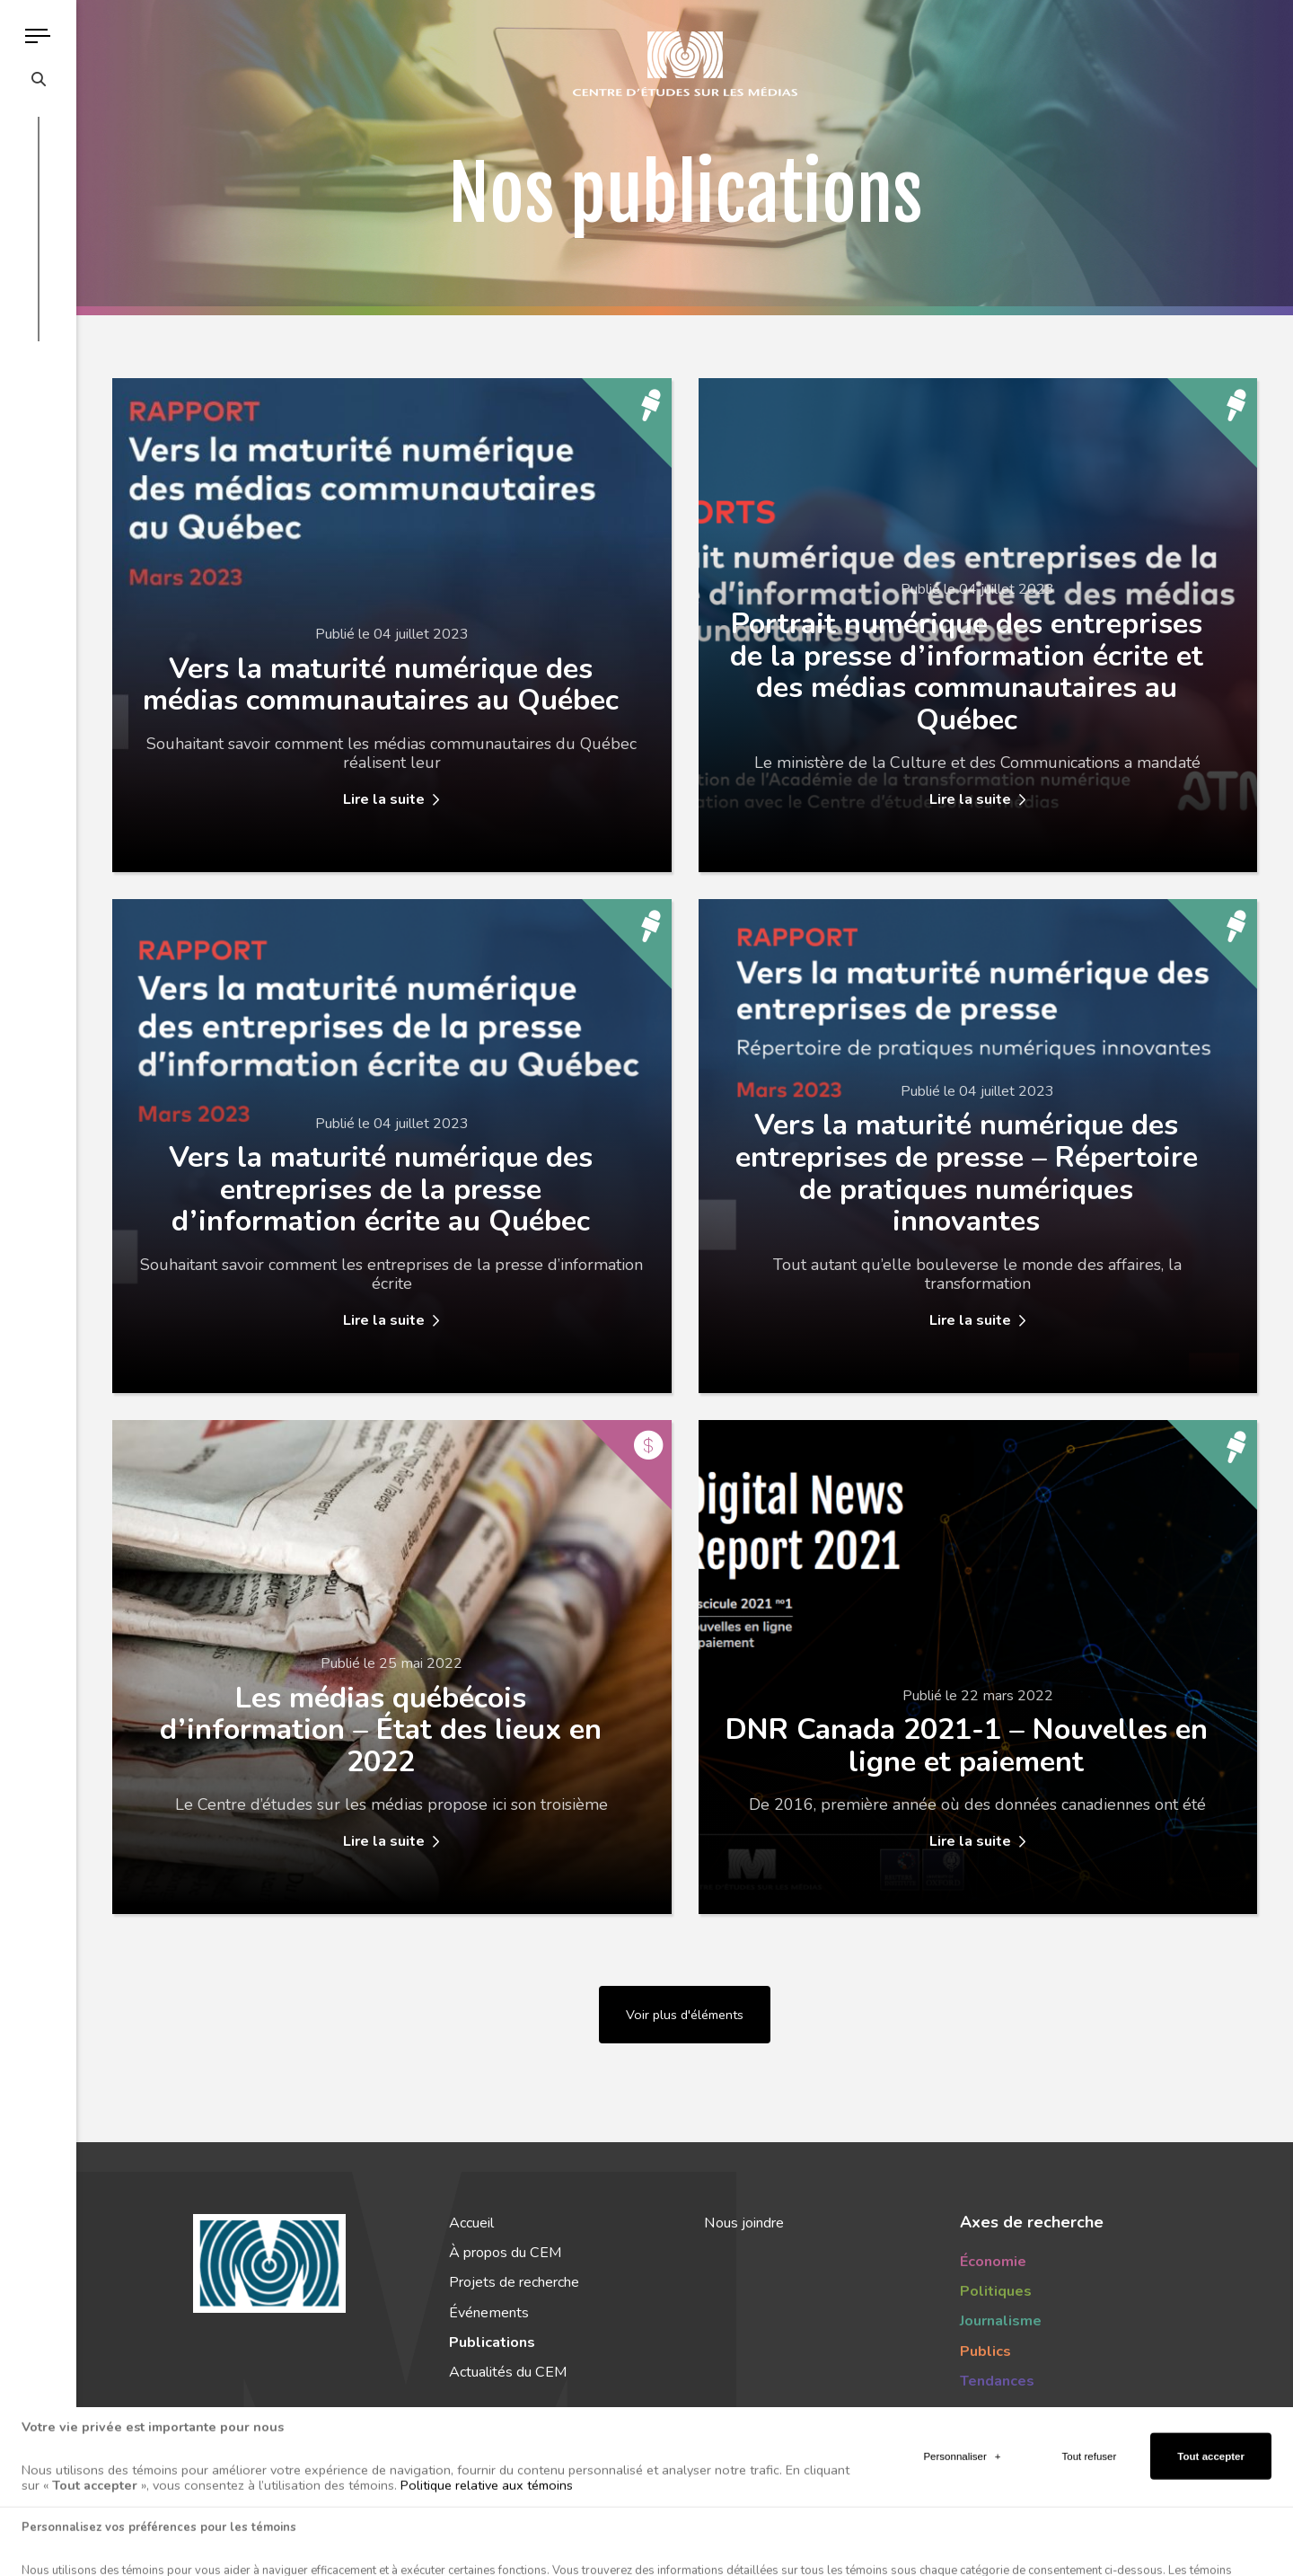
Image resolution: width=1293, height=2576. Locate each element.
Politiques (996, 2291)
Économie (993, 2262)
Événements (489, 2313)
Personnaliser (961, 2511)
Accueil (471, 2223)
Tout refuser (1089, 2511)
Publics (985, 2351)
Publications (492, 2342)
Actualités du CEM (508, 2372)
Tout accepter (1211, 2511)
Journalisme (1001, 2321)
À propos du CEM (505, 2253)
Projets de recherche (514, 2282)
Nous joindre (744, 2223)
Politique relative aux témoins (486, 2540)
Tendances (997, 2381)
